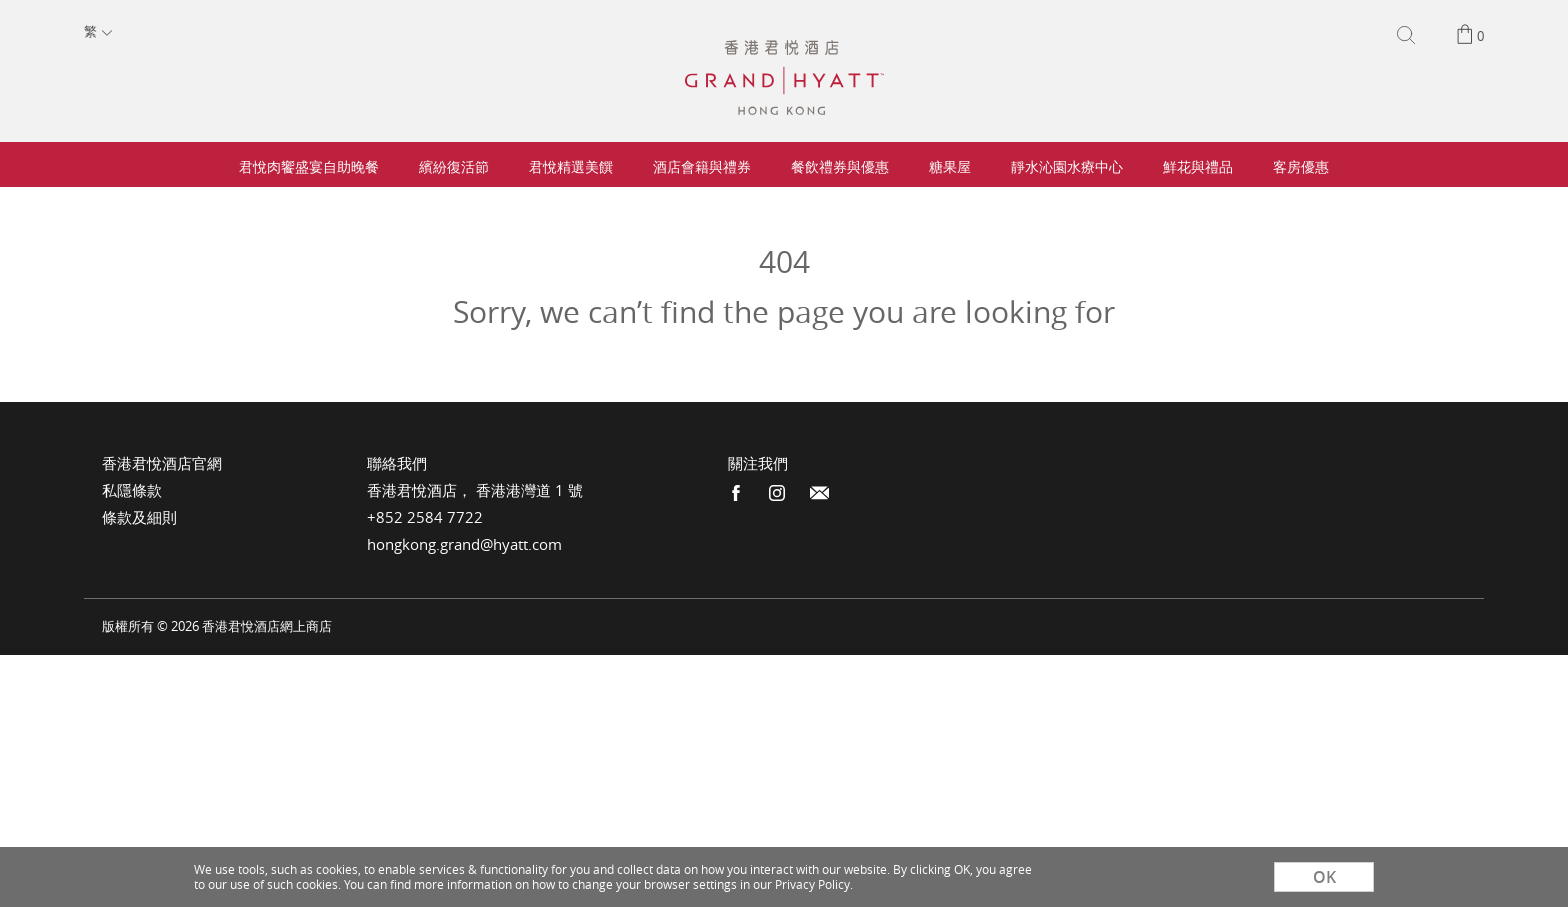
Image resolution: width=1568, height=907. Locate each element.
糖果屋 (950, 166)
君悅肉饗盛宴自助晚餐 (309, 166)
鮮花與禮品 (1198, 166)
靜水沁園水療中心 (1067, 166)
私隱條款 (132, 490)
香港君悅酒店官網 (162, 463)
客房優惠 (1301, 166)
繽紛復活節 (454, 166)
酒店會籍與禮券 (702, 166)
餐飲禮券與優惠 (840, 166)
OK (1324, 877)
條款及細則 (139, 517)
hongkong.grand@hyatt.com (464, 544)
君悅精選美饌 (571, 166)
